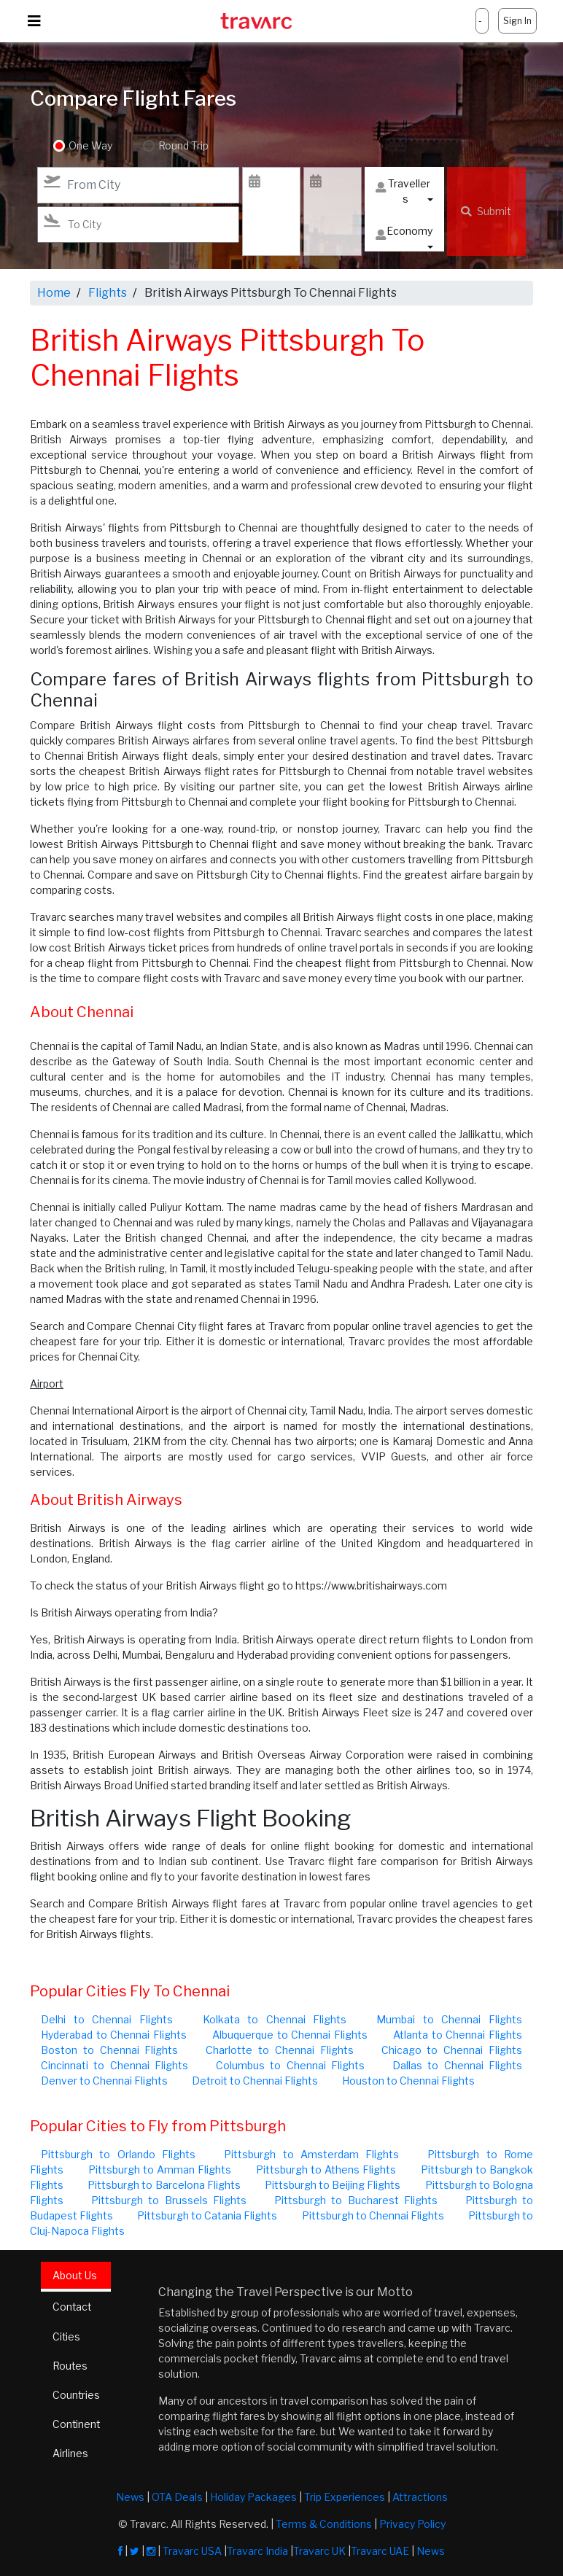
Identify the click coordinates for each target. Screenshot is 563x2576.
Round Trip (182, 146)
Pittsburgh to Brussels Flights (169, 2200)
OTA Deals (177, 2497)
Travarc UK (319, 2551)
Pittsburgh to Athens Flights (326, 2169)
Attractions (420, 2497)
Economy (404, 234)
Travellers (403, 191)
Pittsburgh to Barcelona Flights (164, 2185)
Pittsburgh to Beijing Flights (333, 2185)
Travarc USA (192, 2551)
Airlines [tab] (70, 2453)
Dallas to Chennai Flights (457, 2065)
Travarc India (257, 2551)
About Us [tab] (75, 2275)
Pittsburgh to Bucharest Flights (356, 2200)
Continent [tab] (77, 2424)
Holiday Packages (253, 2497)
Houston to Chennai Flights (408, 2080)
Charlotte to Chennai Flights (279, 2050)
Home (54, 293)
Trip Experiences (344, 2497)
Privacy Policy (412, 2524)
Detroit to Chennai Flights (255, 2080)
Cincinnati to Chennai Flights (114, 2065)
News (130, 2497)
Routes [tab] (70, 2365)
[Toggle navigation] (34, 21)
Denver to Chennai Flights (104, 2080)
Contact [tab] (73, 2307)
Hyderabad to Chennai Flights (114, 2034)
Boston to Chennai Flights (109, 2050)
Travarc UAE (380, 2551)
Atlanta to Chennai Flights (457, 2034)
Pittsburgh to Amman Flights (159, 2169)
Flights (107, 293)
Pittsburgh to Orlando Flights (118, 2154)
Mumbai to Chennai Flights (449, 2019)
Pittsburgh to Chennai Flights (373, 2215)
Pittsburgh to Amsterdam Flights (311, 2154)
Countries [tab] (77, 2395)
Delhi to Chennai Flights (107, 2019)
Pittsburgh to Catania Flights (207, 2215)
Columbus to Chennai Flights (290, 2065)
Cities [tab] (67, 2336)
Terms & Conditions (324, 2524)
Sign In (517, 20)
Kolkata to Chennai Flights (275, 2019)
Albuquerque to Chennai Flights (290, 2034)
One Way (90, 146)
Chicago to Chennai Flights (451, 2050)
